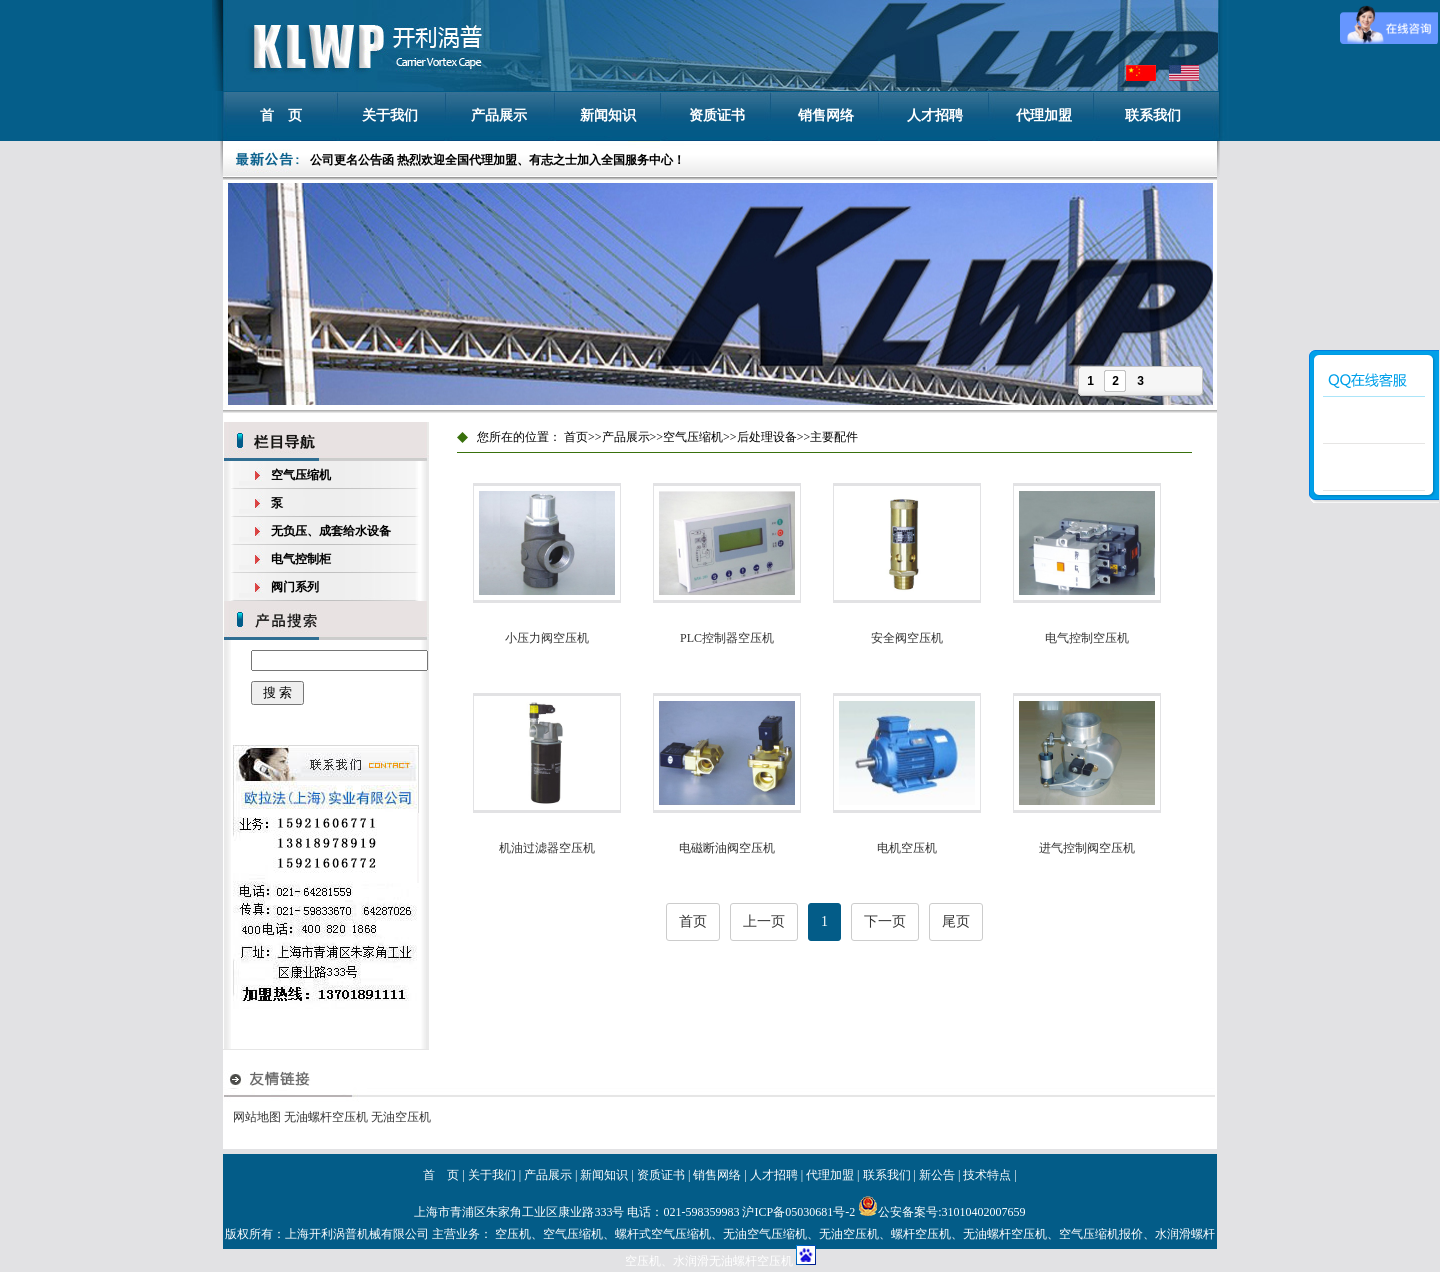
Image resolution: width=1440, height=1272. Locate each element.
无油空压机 (401, 1117)
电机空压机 (907, 848)
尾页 (956, 921)
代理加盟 (1044, 115)
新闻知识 (608, 115)
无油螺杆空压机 (326, 1117)
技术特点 (987, 1175)
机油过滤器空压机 (547, 848)
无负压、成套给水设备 (331, 531)
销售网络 (826, 115)
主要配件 (834, 437)
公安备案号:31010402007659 (941, 1212)
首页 (576, 437)
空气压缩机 (301, 475)
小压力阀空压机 (547, 638)
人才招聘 (935, 115)
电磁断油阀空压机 (727, 848)
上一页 (764, 921)
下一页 (885, 921)
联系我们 (1153, 115)
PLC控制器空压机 (727, 638)
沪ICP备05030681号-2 (798, 1212)
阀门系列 (295, 587)
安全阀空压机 (907, 638)
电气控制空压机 (1087, 638)
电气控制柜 (301, 559)
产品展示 (499, 115)
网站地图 (257, 1117)
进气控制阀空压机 (1087, 848)
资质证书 (717, 115)
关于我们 (390, 115)
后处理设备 (767, 437)
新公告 (937, 1175)
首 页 (281, 115)
